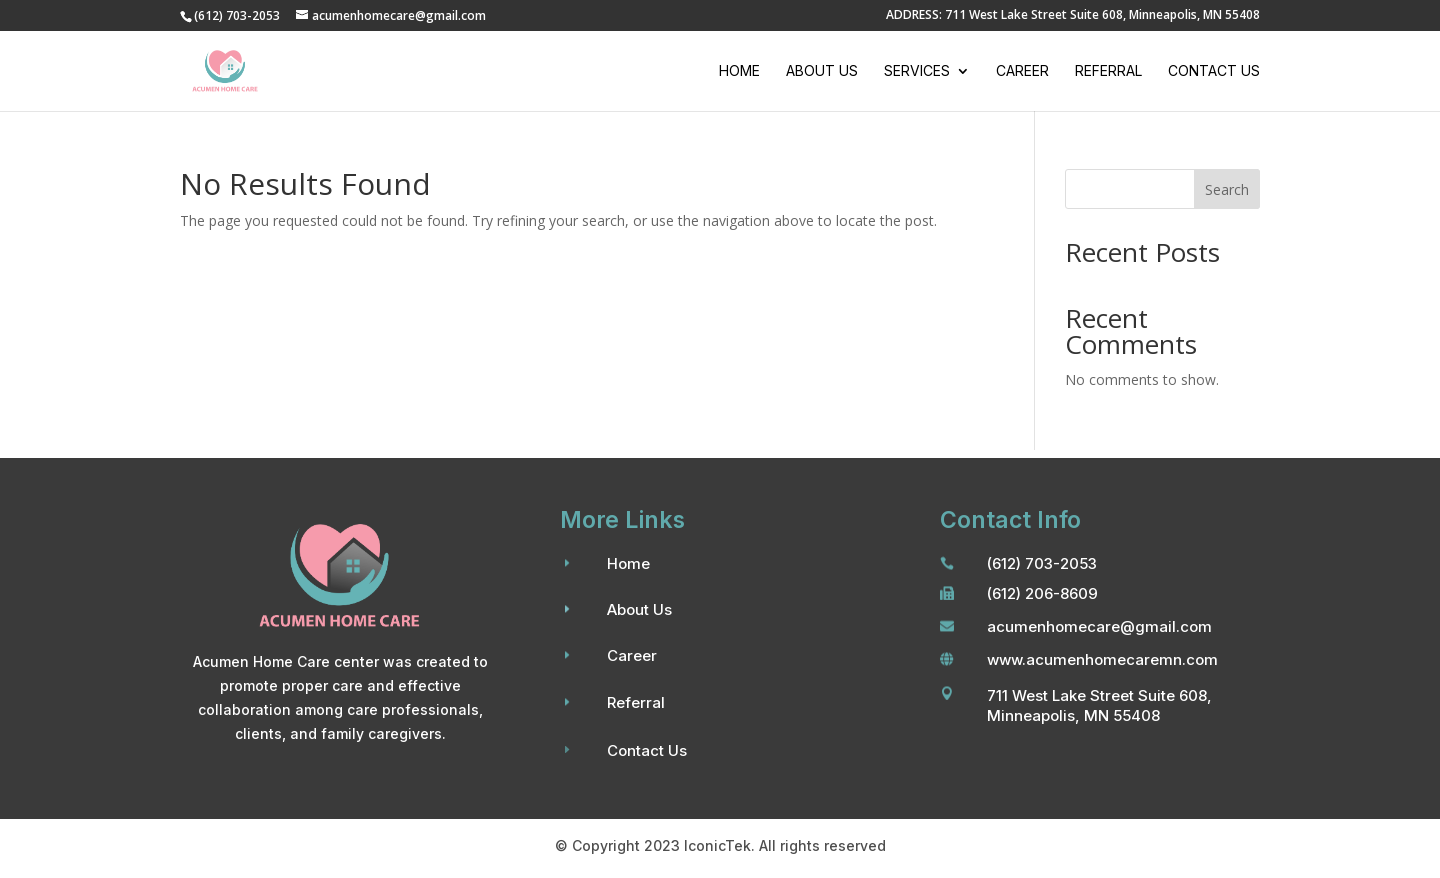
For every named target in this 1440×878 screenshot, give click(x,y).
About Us (822, 71)
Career (1022, 71)
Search (1227, 189)
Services (917, 71)
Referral (1108, 71)
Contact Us (1214, 71)
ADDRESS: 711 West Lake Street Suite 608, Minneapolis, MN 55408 (1073, 16)
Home (739, 71)
